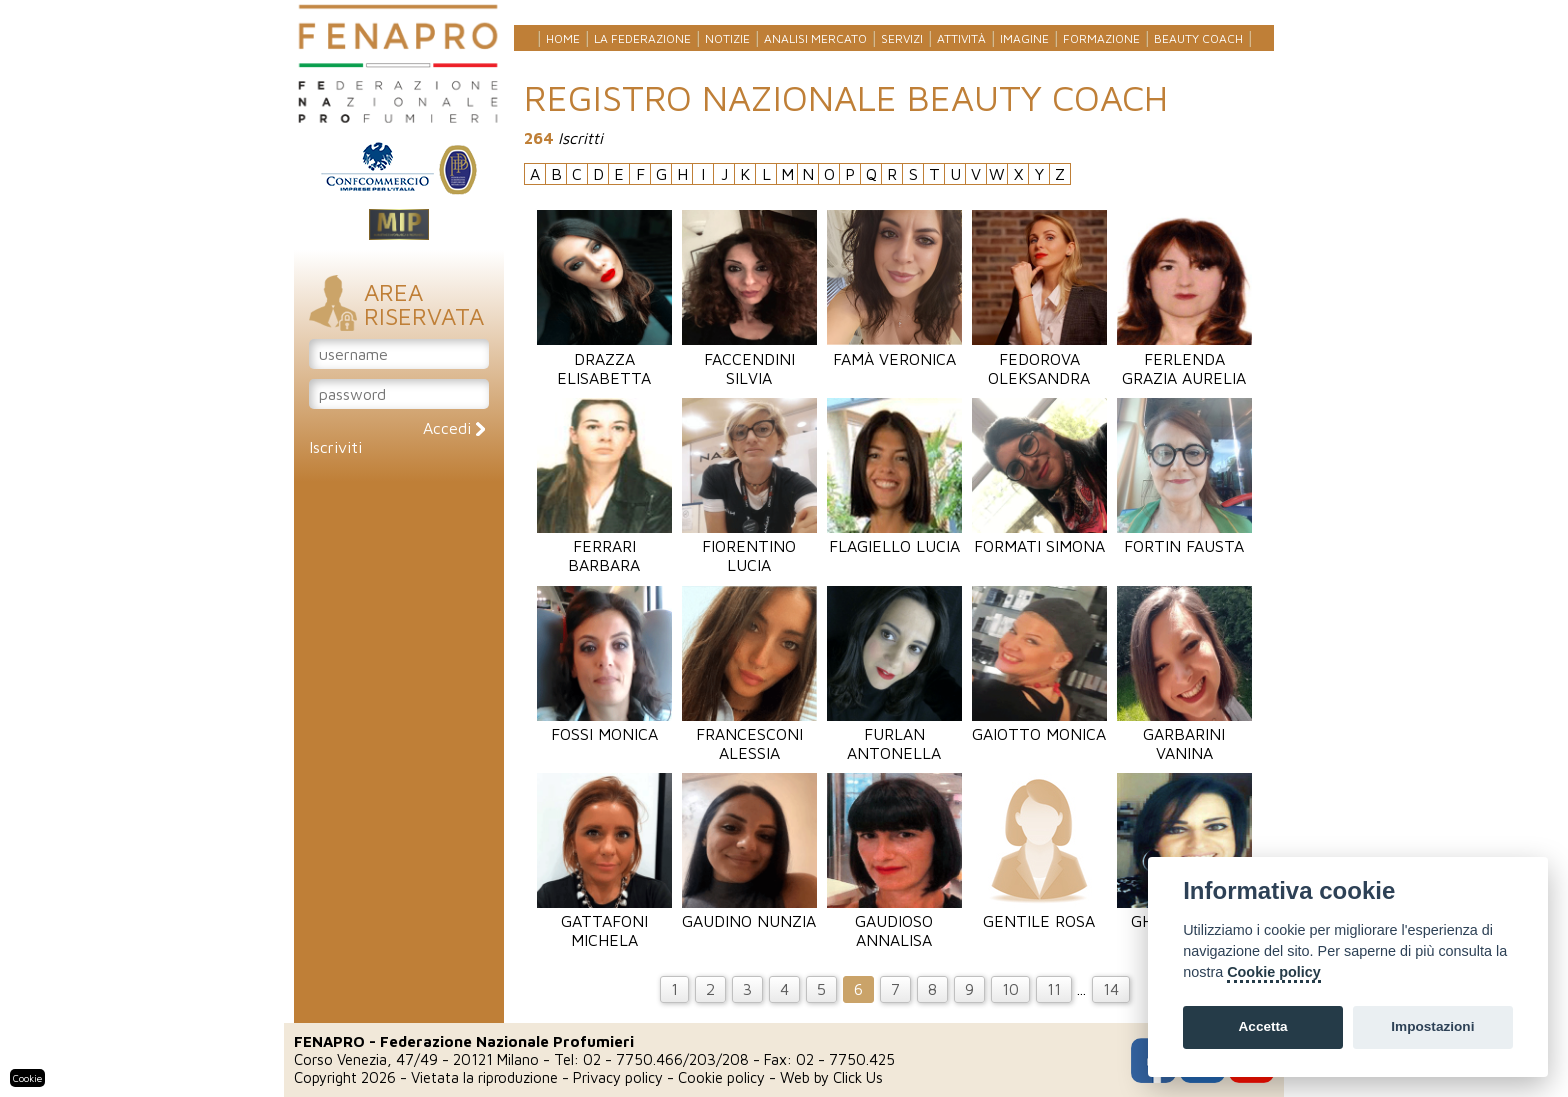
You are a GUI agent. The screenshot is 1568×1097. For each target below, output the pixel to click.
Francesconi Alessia (749, 734)
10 (1010, 989)
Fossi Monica (604, 724)
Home (563, 38)
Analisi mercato (815, 38)
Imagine (1024, 38)
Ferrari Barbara (604, 546)
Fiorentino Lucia (749, 546)
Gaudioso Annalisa (894, 921)
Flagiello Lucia (894, 536)
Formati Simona (1039, 536)
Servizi (902, 38)
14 (1111, 989)
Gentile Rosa (1039, 911)
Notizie (727, 38)
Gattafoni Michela (604, 921)
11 (1054, 989)
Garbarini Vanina (1184, 734)
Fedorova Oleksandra (1039, 358)
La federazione (642, 38)
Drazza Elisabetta (604, 358)
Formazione (1101, 38)
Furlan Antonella (894, 734)
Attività (961, 38)
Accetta (1263, 1026)
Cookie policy (721, 1077)
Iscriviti (335, 447)
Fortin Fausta (1184, 536)
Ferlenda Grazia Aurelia (1184, 358)
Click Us (858, 1077)
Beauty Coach (1198, 38)
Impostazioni (1432, 1026)
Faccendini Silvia (749, 358)
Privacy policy (618, 1077)
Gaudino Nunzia (749, 911)
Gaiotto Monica (1039, 724)
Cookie (27, 1078)
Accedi (454, 428)
